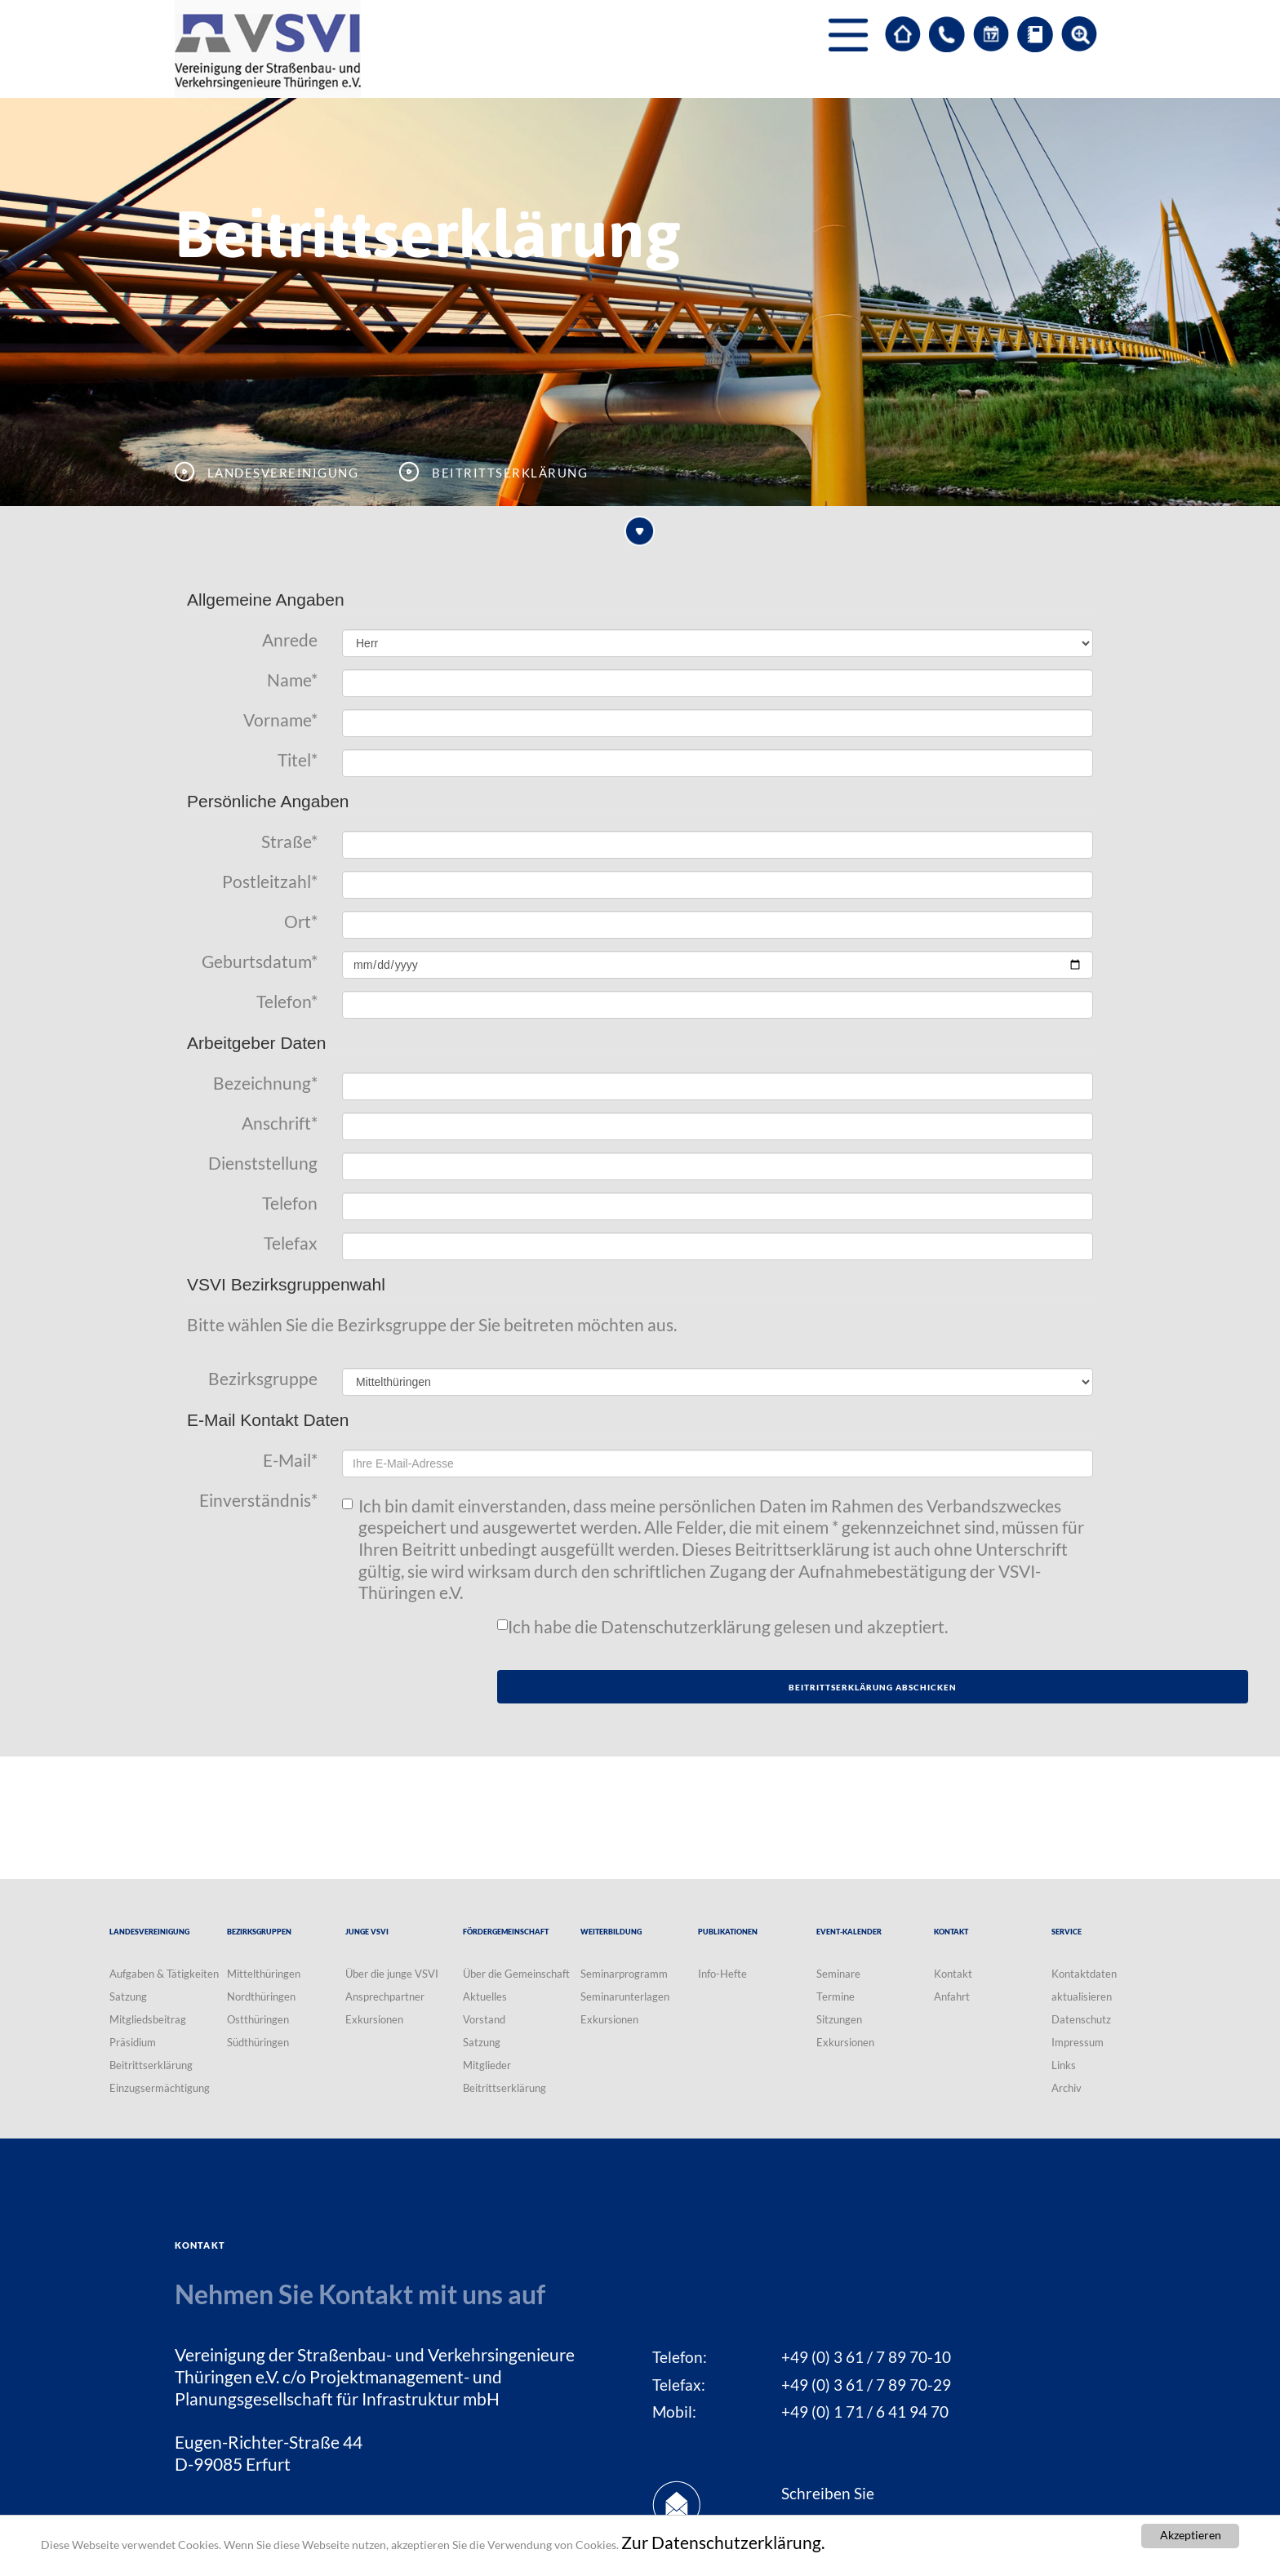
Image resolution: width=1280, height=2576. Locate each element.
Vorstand (484, 2019)
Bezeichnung (265, 1083)
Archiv (1066, 2087)
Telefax (291, 1243)
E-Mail (290, 1460)
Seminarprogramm (624, 1973)
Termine (835, 1996)
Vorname (280, 720)
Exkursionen (374, 2019)
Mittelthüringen (263, 1973)
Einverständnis (258, 1500)
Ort (301, 921)
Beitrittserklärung (151, 2065)
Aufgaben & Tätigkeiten (164, 1973)
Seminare (838, 1973)
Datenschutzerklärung (686, 1626)
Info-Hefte (722, 1973)
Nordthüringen (261, 1996)
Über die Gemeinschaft (516, 1973)
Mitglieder (487, 2065)
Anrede (290, 640)
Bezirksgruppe (263, 1378)
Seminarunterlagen (624, 1996)
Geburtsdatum (260, 961)
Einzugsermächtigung (159, 2087)
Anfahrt (952, 1996)
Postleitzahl (270, 881)
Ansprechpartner (384, 1996)
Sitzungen (839, 2019)
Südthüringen (258, 2042)
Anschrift (280, 1123)
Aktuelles (485, 1996)
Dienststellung (263, 1163)
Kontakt (953, 1973)
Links (1063, 2065)
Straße (289, 841)
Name (292, 680)
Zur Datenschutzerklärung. (722, 2543)
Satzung (128, 1996)
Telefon (287, 1001)
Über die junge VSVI (391, 1973)
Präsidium (132, 2042)
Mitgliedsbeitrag (147, 2019)
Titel (298, 760)
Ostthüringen (258, 2019)
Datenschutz (1081, 2019)
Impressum (1077, 2042)
